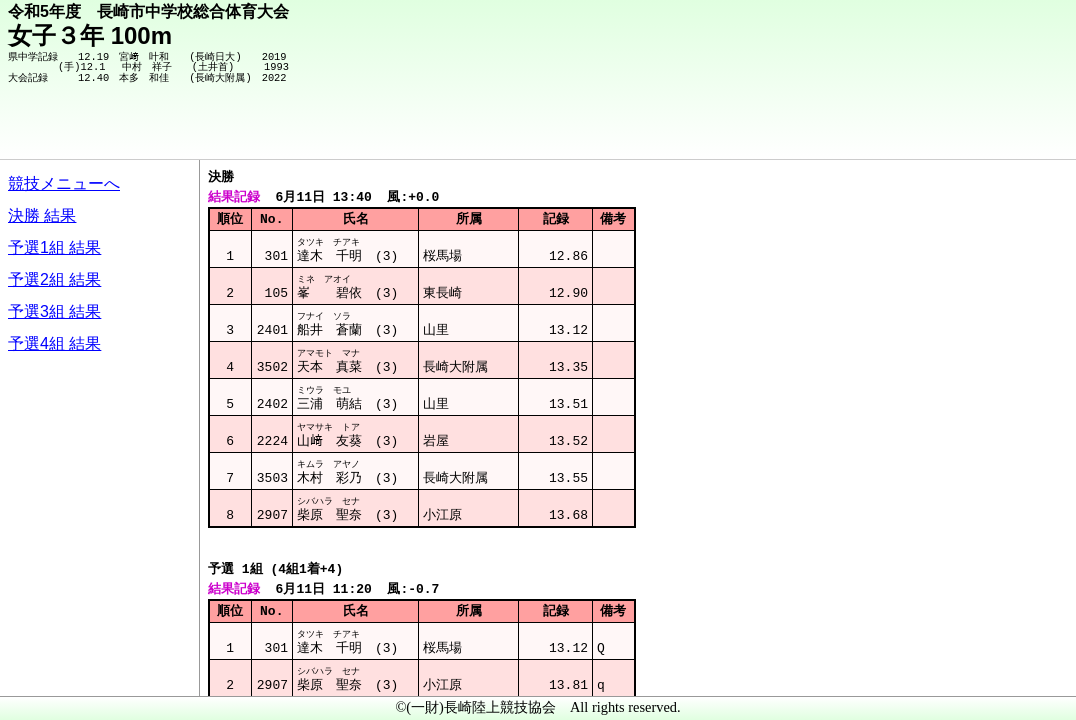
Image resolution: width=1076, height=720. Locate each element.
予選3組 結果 (54, 311)
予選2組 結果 (54, 279)
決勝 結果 (42, 215)
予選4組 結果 (54, 343)
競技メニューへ (64, 183)
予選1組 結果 (54, 247)
